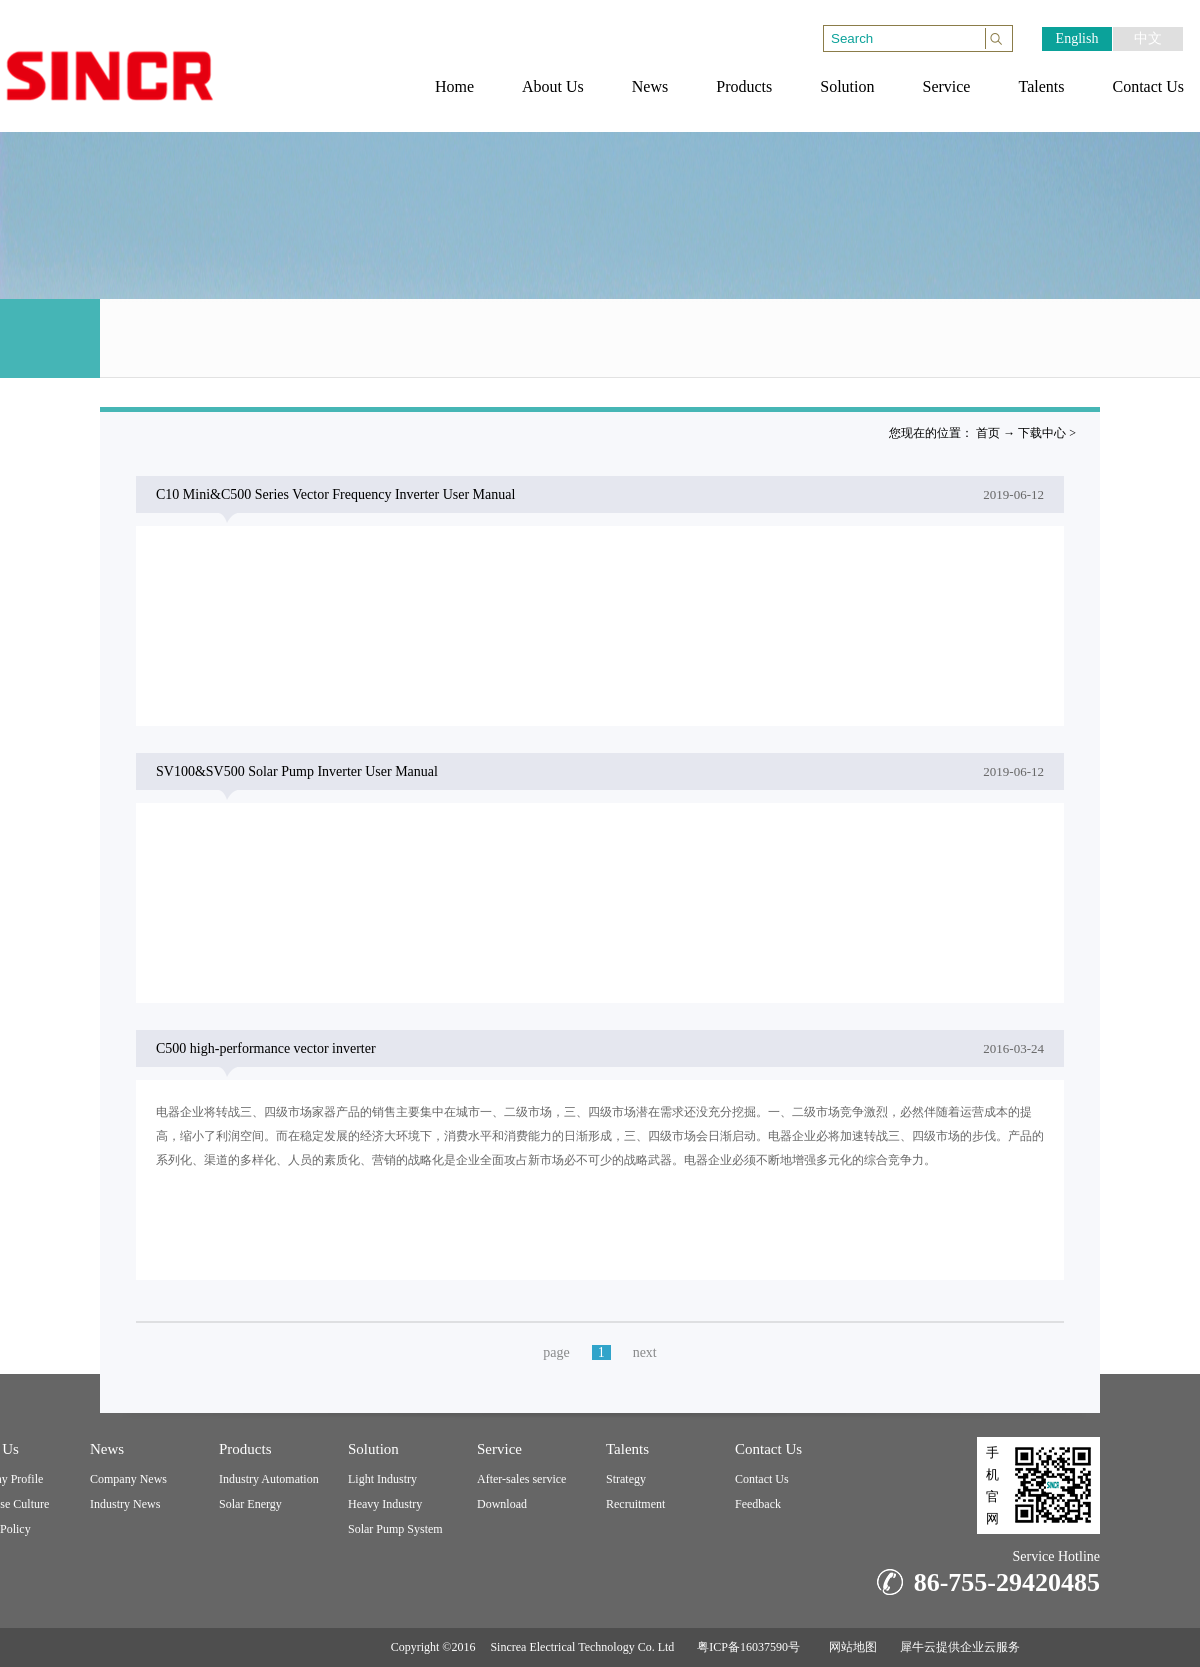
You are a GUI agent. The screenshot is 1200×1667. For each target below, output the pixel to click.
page (556, 1352)
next (645, 1352)
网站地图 (850, 1647)
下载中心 (1042, 433)
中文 (1148, 38)
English (1077, 38)
